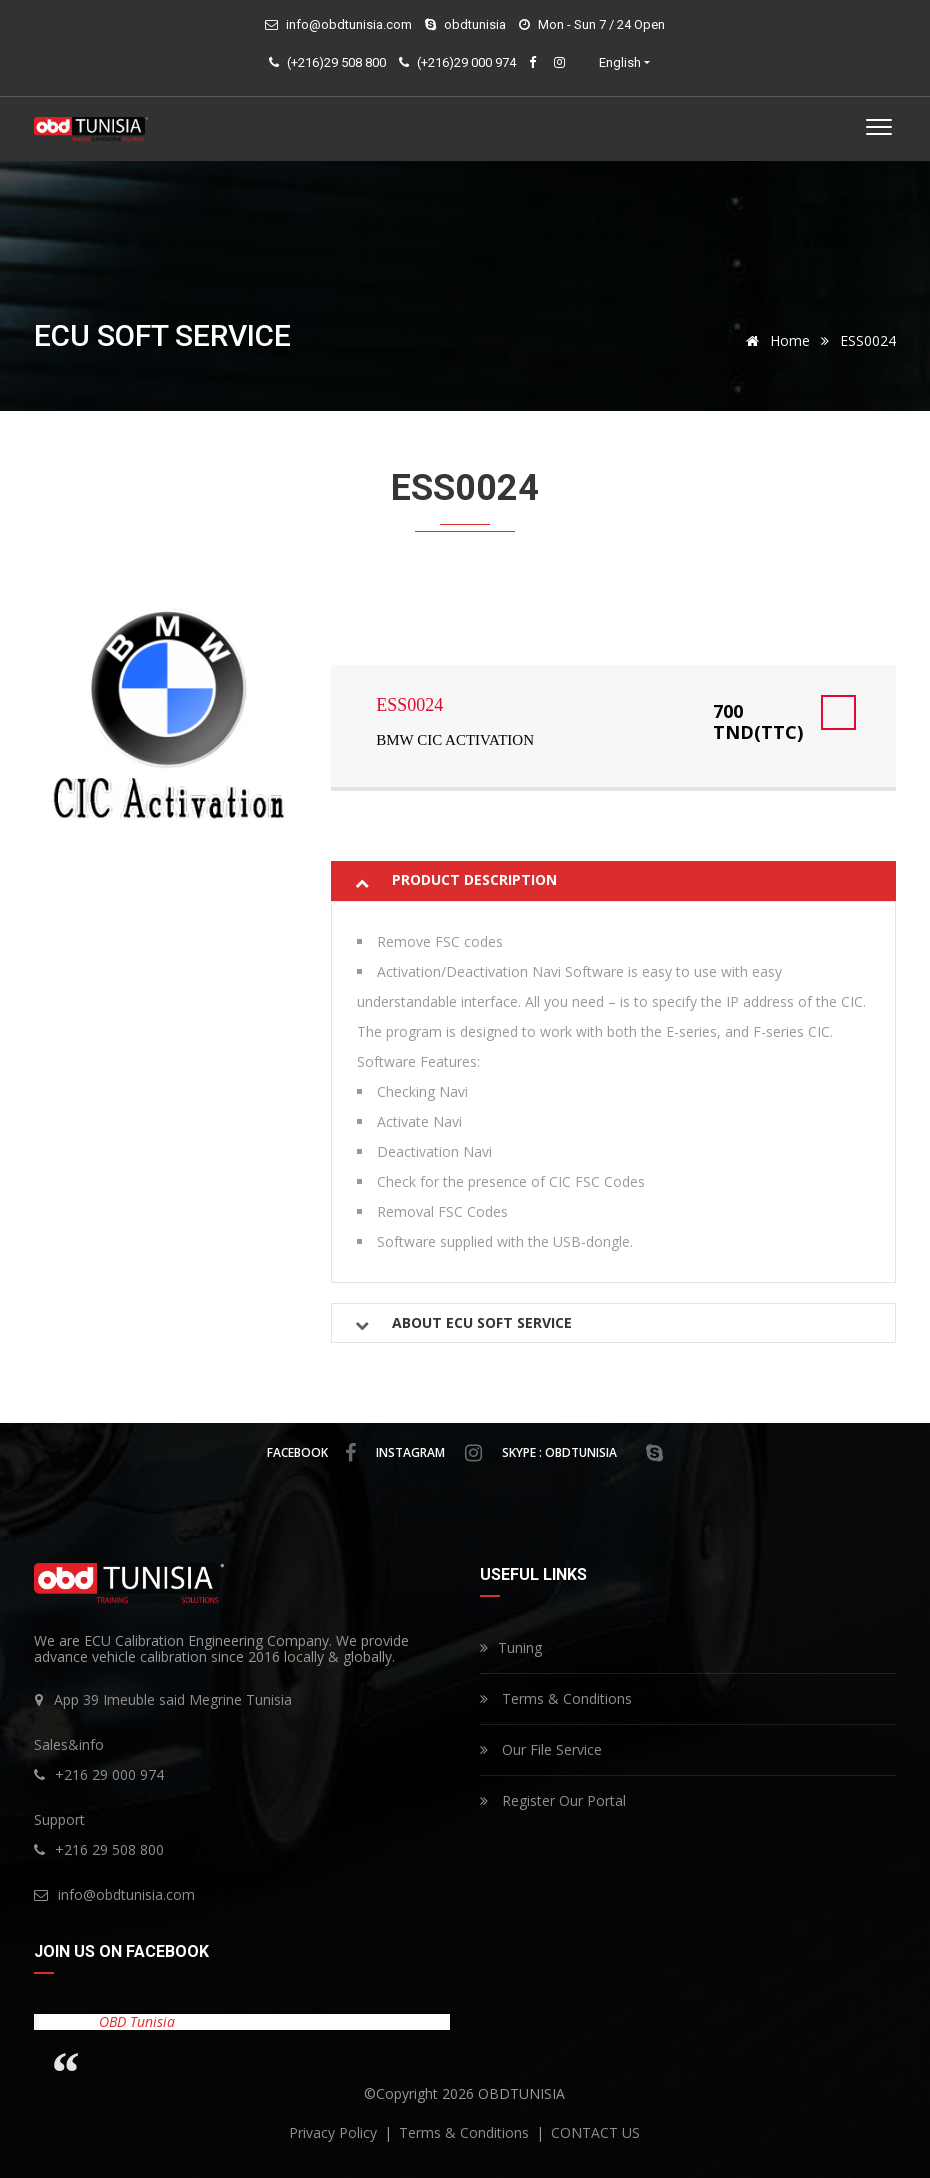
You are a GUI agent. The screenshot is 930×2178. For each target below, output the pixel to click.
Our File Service (541, 1749)
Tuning (511, 1647)
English (620, 62)
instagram (429, 1453)
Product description (474, 879)
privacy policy (335, 2132)
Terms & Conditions (556, 1698)
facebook (311, 1453)
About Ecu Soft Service (482, 1322)
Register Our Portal (553, 1800)
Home (774, 340)
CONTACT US (595, 2132)
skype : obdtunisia (582, 1453)
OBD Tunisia (137, 2021)
